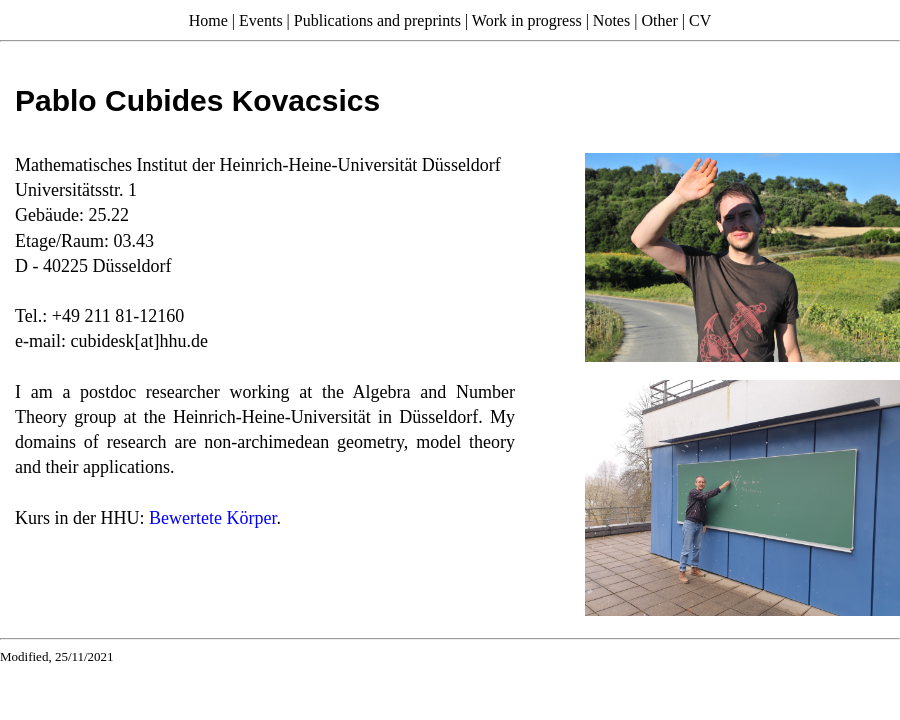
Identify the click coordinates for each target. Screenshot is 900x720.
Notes (611, 20)
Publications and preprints (377, 20)
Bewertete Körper (212, 518)
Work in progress (527, 20)
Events (261, 20)
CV (700, 20)
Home (208, 20)
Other (659, 20)
